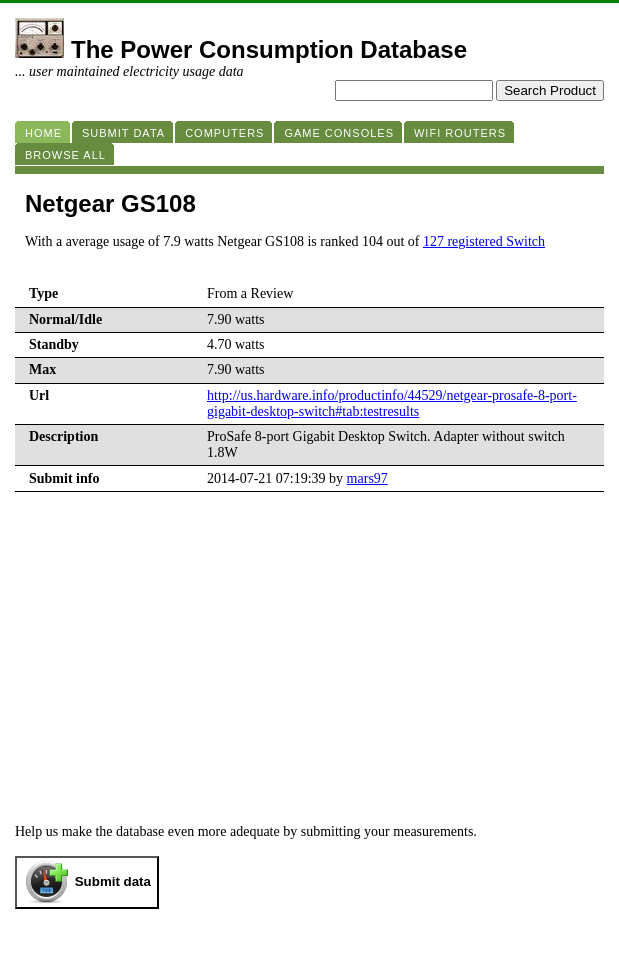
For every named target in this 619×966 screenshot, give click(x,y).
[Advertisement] (309, 642)
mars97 (367, 478)
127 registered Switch (484, 241)
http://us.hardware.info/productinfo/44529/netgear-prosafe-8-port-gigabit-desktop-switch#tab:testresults (392, 403)
